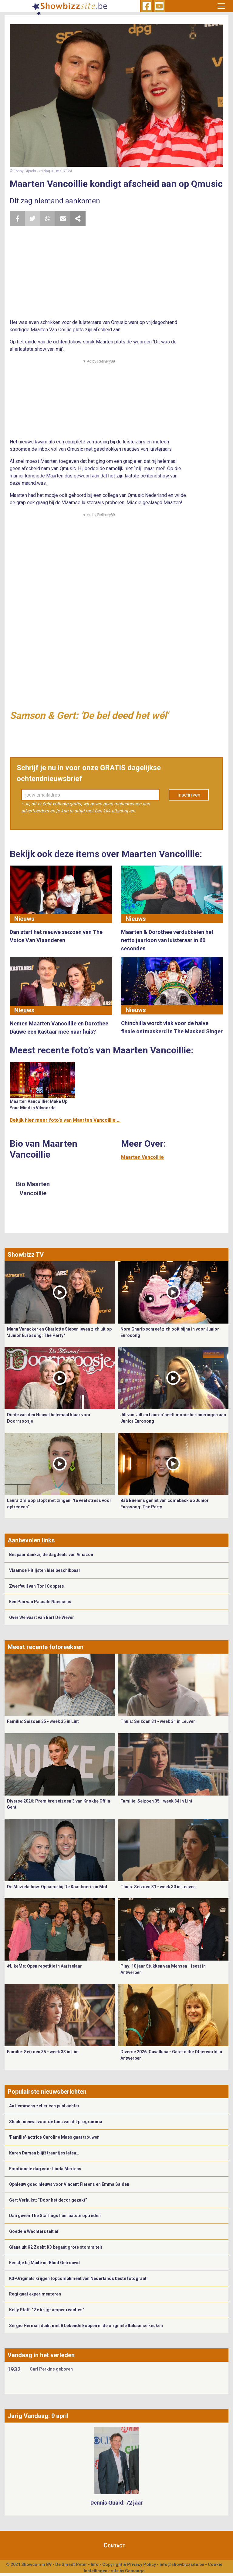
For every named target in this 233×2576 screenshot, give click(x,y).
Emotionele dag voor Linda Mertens (45, 2168)
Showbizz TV (26, 1254)
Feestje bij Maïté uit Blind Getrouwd (44, 2262)
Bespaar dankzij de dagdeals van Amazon (51, 1554)
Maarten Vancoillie (142, 1157)
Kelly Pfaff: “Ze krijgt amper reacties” (46, 2309)
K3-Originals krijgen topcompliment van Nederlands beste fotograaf (78, 2278)
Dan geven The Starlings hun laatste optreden (55, 2215)
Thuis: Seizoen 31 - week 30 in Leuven (158, 1886)
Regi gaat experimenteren (35, 2294)
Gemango (135, 2570)
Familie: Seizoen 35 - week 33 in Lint (43, 2051)
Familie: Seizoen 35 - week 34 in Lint (156, 1801)
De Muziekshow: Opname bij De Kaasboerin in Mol (57, 1886)
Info (95, 2564)
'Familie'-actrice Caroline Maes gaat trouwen (54, 2137)
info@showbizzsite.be (182, 2564)
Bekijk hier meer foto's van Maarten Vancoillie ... (65, 1120)
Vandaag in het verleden (41, 2355)
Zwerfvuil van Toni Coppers (36, 1586)
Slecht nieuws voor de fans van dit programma (55, 2121)
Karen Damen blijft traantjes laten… (44, 2153)
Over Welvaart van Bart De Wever (41, 1617)
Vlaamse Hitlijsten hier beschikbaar (44, 1570)
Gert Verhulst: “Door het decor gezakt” (48, 2200)
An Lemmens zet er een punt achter (44, 2105)
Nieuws (24, 918)
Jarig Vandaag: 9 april (38, 2415)
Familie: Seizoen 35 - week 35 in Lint (43, 1721)
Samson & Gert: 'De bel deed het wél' (89, 715)
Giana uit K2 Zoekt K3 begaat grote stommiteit (55, 2247)
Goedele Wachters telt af (34, 2231)
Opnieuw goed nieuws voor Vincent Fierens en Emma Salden (69, 2184)
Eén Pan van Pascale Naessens (40, 1601)
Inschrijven (188, 795)
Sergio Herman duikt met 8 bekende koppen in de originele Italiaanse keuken (86, 2325)
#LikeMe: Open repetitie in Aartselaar (44, 1966)
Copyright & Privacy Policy (129, 2564)
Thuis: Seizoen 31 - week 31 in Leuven (158, 1721)
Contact (114, 2545)
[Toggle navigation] (221, 6)
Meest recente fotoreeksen (45, 1647)
